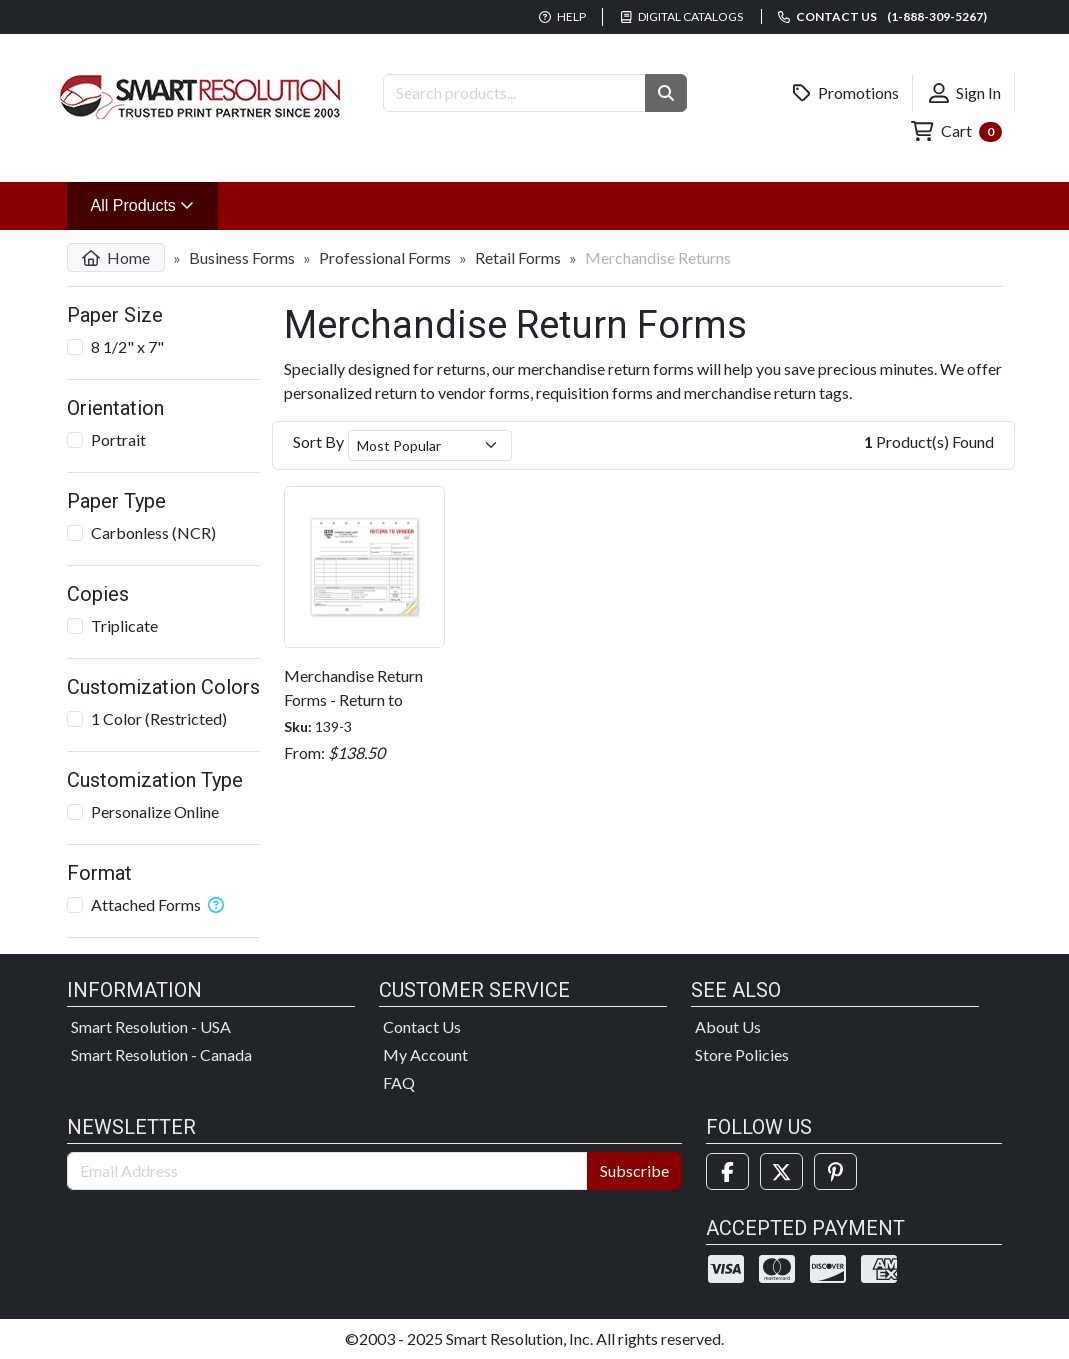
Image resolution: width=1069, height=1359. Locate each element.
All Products (155, 203)
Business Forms (242, 257)
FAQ (399, 1082)
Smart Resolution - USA (151, 1026)
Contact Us (422, 1026)
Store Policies (742, 1054)
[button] (666, 93)
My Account (425, 1054)
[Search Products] (514, 93)
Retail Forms (518, 257)
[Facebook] (727, 1171)
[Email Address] (328, 1171)
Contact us (882, 16)
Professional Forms (385, 257)
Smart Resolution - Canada (161, 1054)
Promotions (846, 93)
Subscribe (634, 1170)
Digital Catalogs (682, 16)
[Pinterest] (835, 1171)
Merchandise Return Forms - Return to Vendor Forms (353, 699)
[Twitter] (781, 1171)
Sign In (965, 93)
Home (116, 257)
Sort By (318, 441)
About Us (728, 1026)
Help (562, 16)
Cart (956, 131)
